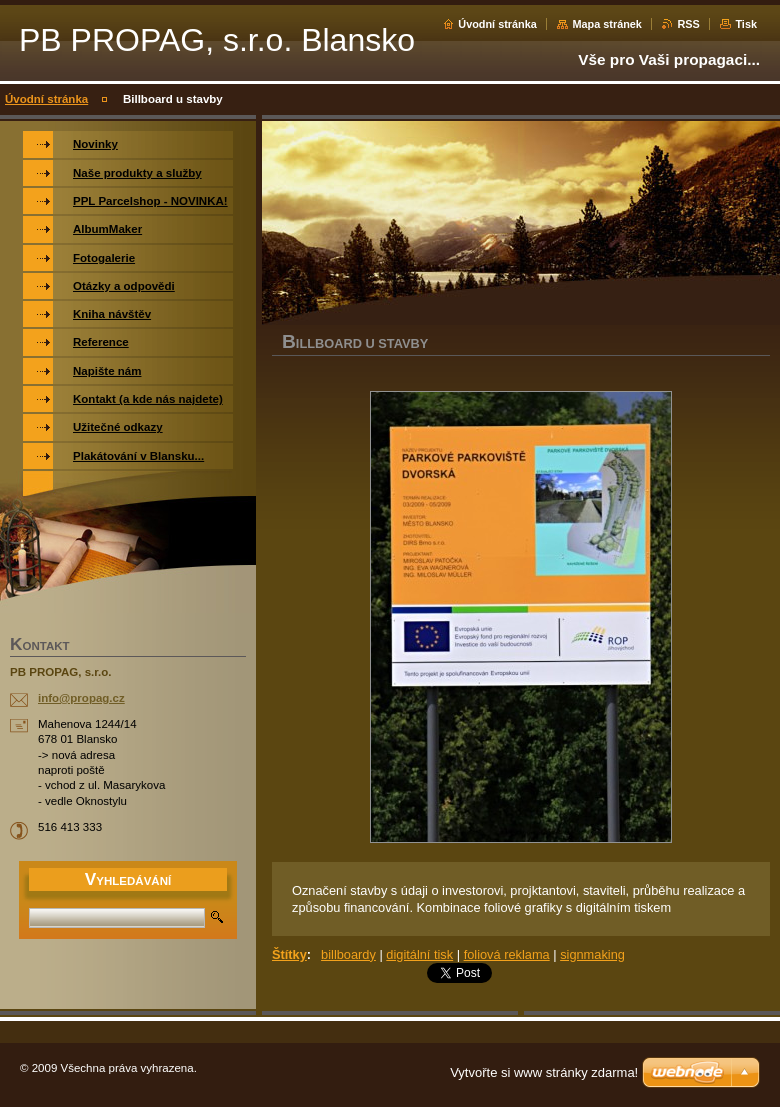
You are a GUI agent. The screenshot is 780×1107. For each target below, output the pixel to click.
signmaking (592, 954)
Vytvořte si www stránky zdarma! (544, 1072)
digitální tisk (419, 954)
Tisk (746, 24)
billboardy (348, 954)
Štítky (289, 954)
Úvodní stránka (497, 24)
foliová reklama (507, 954)
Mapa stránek (607, 24)
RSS (688, 24)
